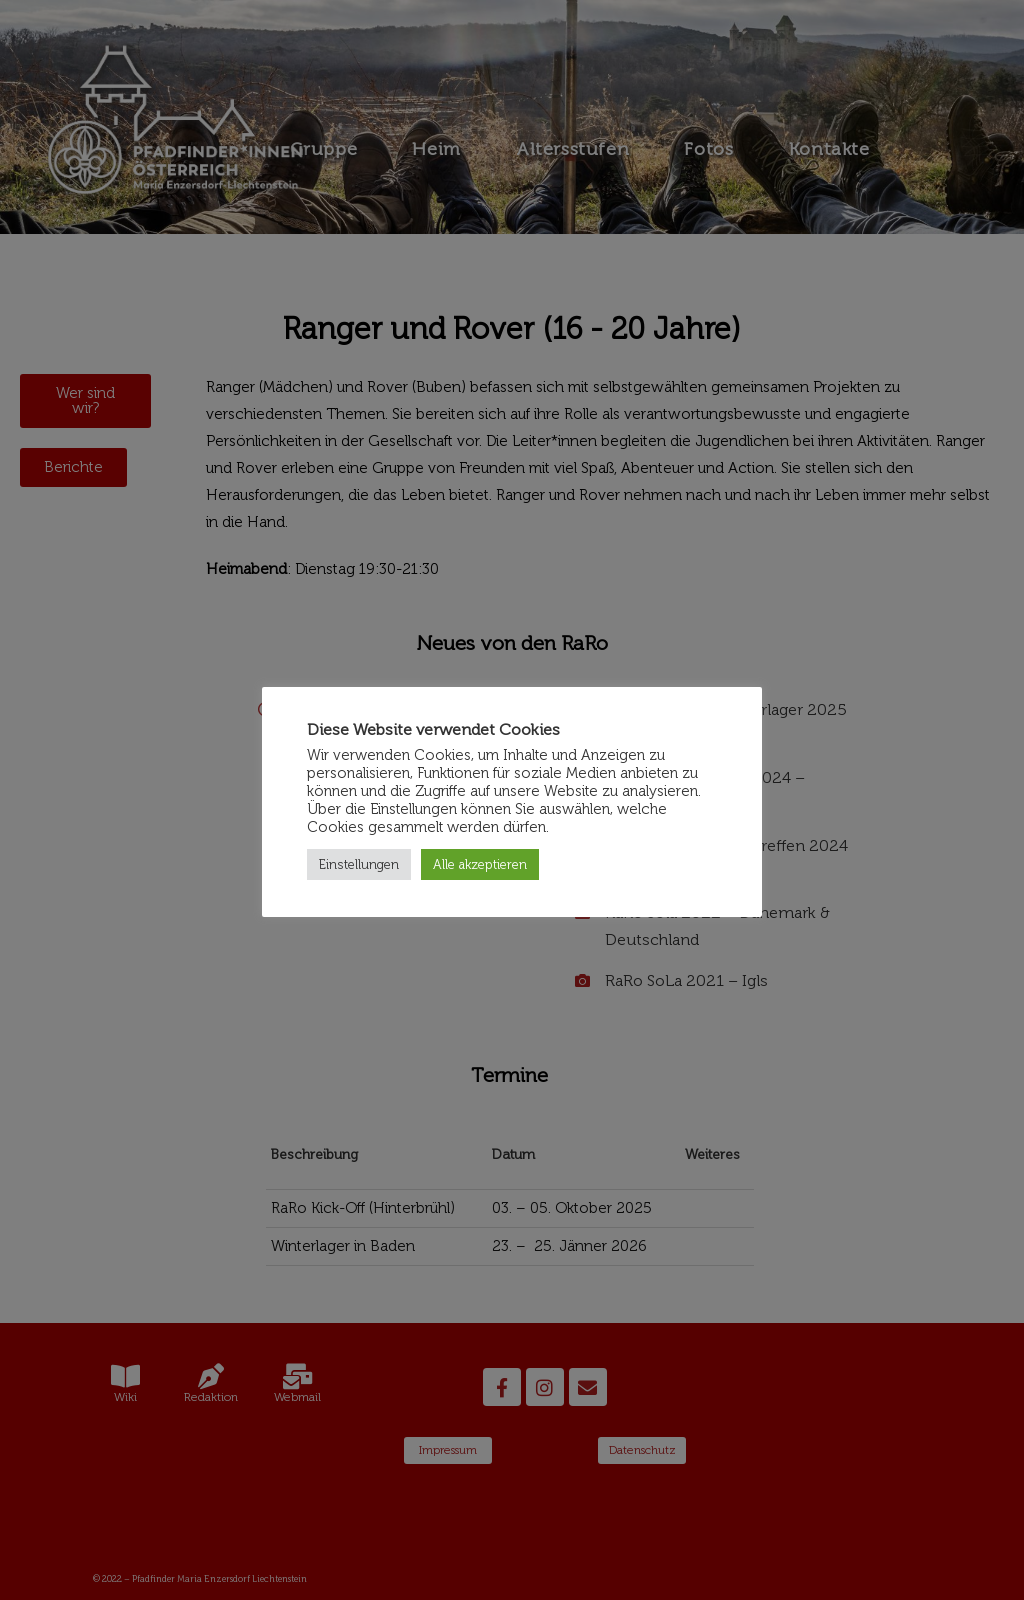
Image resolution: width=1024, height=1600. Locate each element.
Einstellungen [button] (359, 864)
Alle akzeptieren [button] (480, 864)
